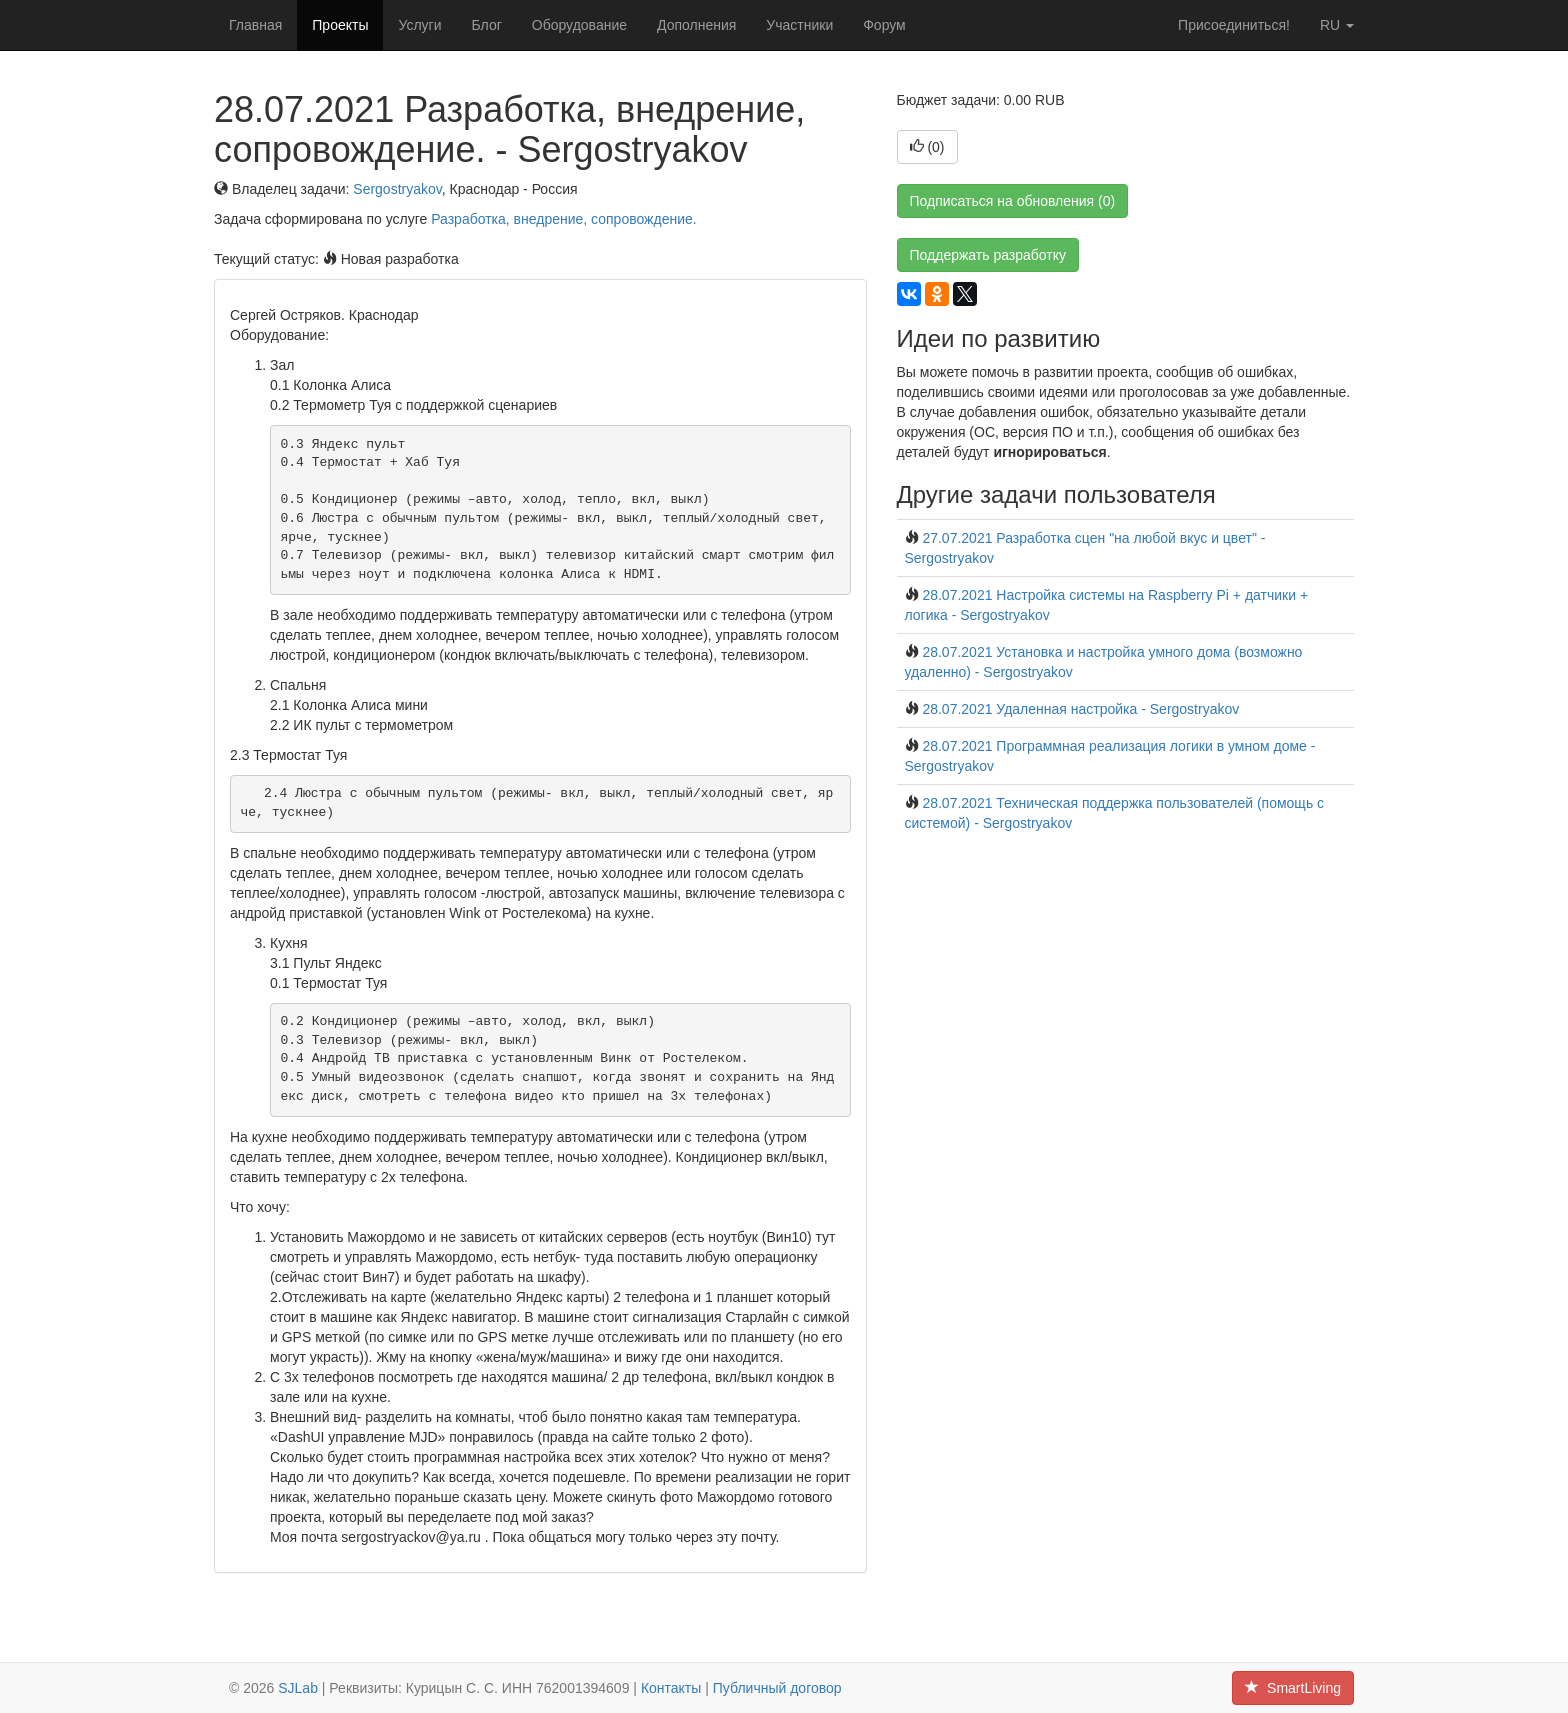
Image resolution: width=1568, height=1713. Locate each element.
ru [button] (1337, 25)
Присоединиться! (1234, 25)
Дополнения (696, 25)
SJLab (298, 1688)
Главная (255, 25)
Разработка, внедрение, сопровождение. (563, 219)
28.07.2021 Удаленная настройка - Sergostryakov (1080, 709)
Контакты (671, 1688)
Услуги (419, 25)
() (927, 147)
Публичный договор (777, 1688)
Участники (799, 25)
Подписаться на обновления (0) (1013, 201)
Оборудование (579, 25)
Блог (487, 25)
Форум (884, 25)
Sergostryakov (397, 189)
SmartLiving (1293, 1688)
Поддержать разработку (988, 255)
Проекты (340, 25)
